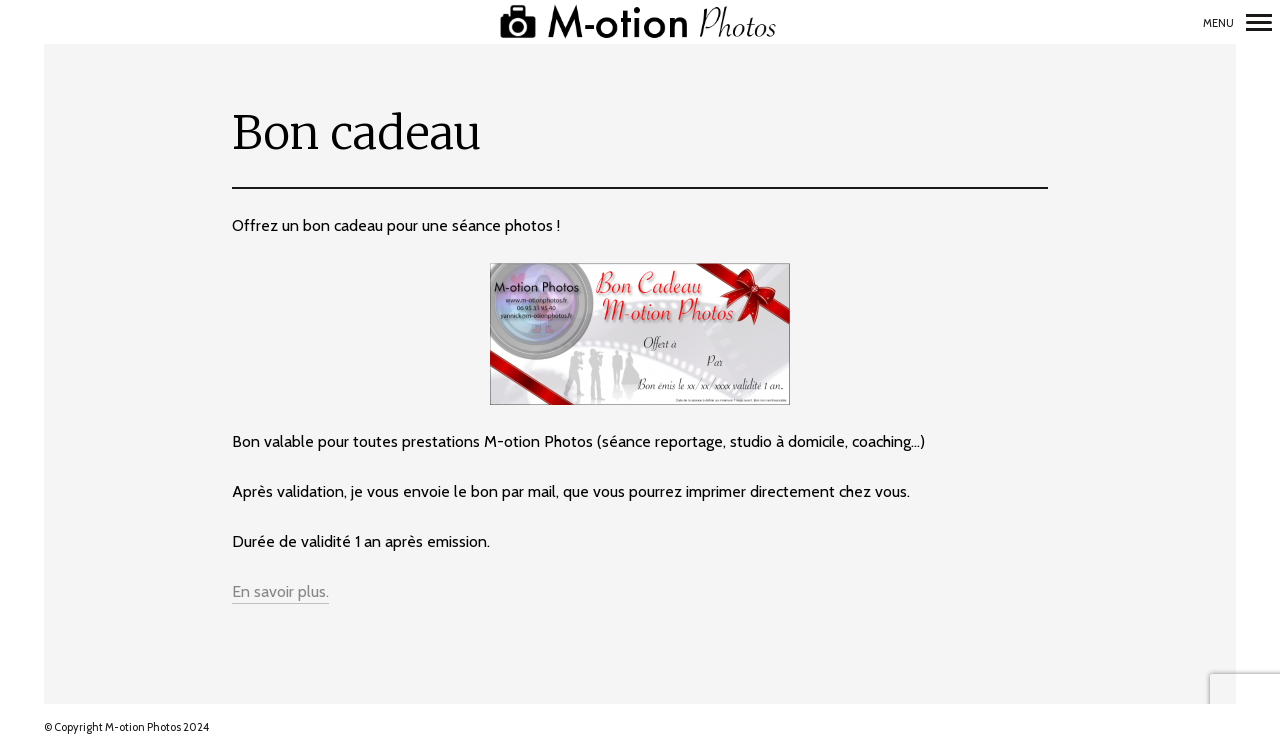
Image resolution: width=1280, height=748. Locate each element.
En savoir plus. (280, 591)
